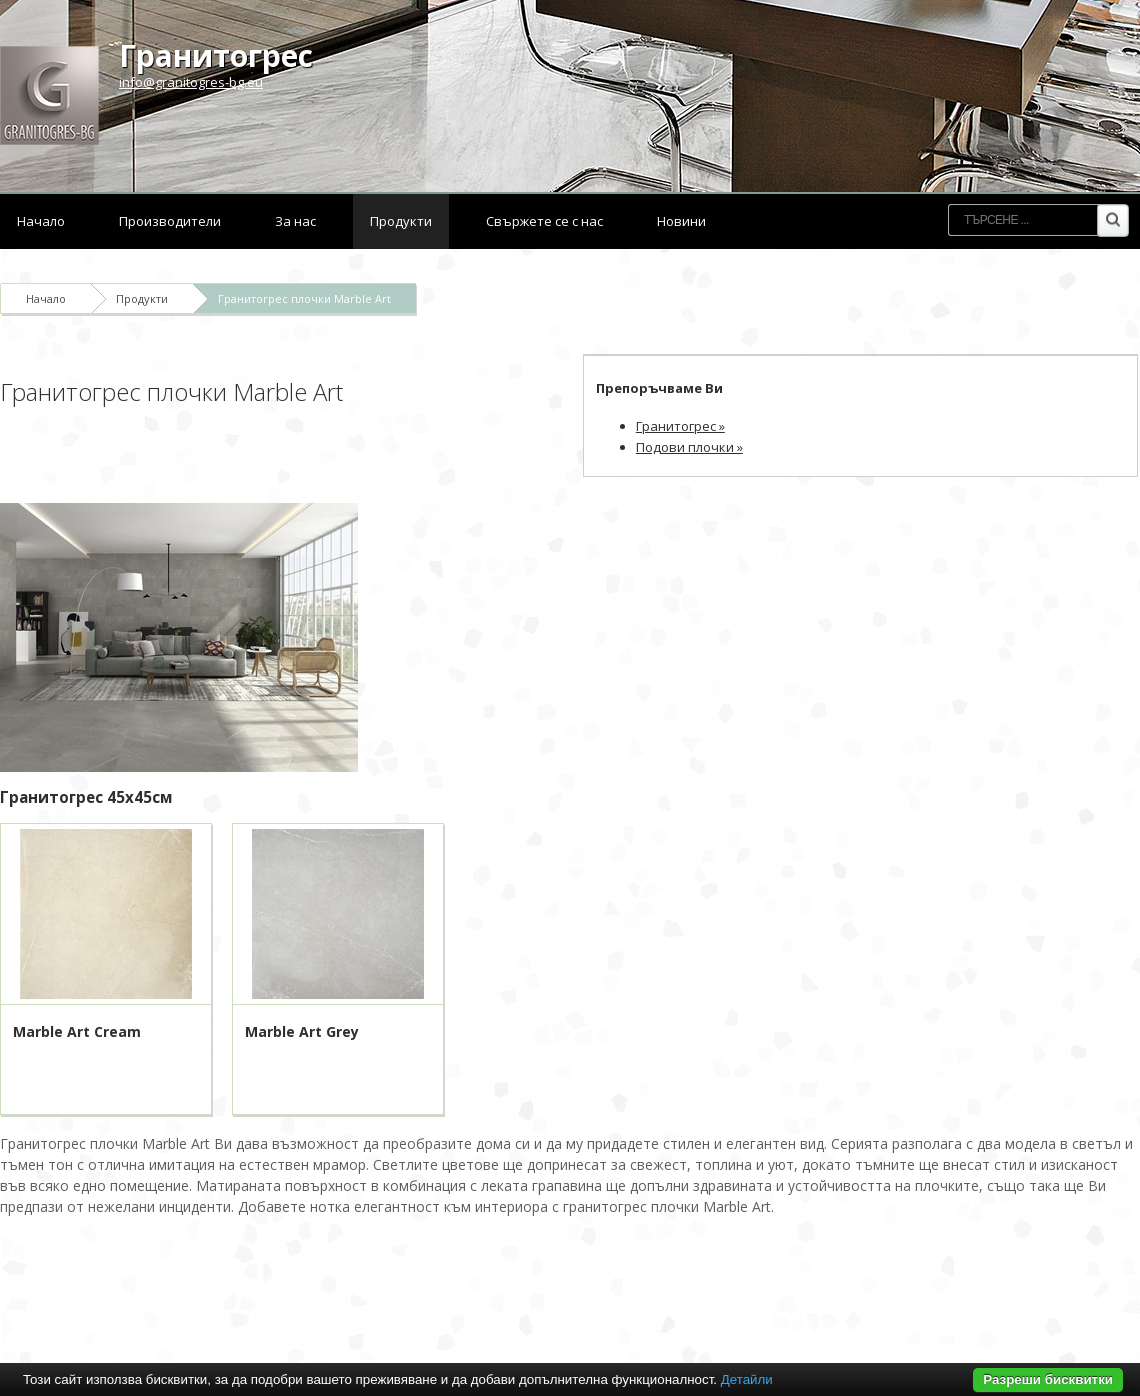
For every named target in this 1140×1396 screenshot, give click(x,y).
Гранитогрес (216, 55)
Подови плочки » (689, 447)
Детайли (747, 1379)
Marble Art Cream (77, 1031)
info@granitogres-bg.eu (191, 82)
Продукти (401, 221)
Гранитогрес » (680, 426)
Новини (681, 221)
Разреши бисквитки (1048, 1379)
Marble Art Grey (302, 1031)
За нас (295, 221)
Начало (41, 221)
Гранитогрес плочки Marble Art (304, 298)
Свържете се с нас (544, 221)
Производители (170, 221)
